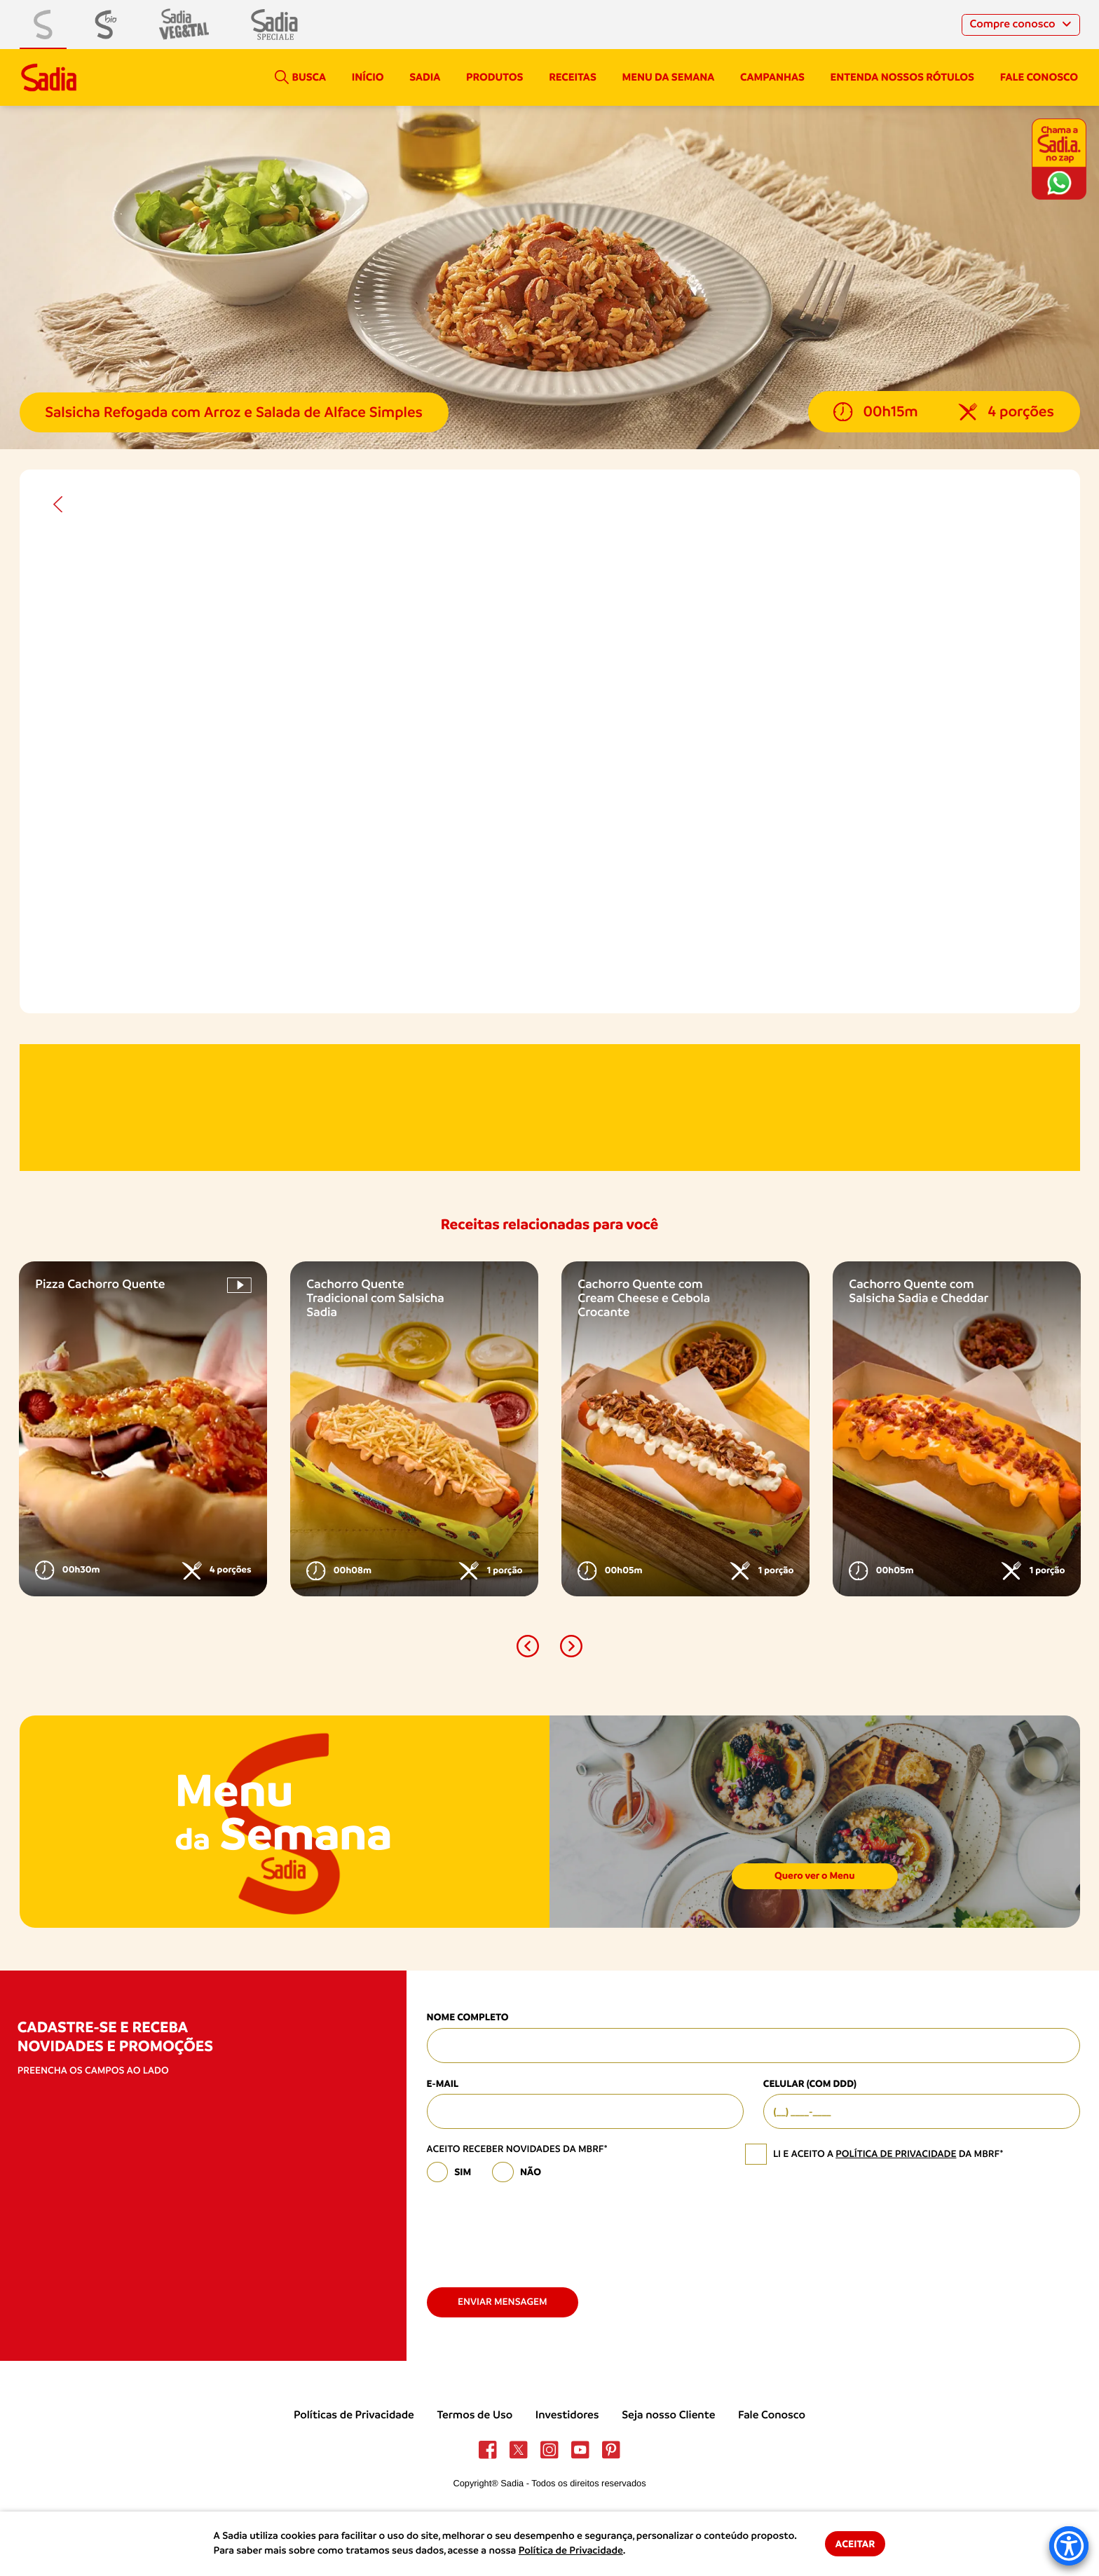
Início (368, 77)
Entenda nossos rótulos (902, 77)
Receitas (572, 77)
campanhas (772, 77)
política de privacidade (895, 2154)
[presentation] (533, 2229)
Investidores (567, 2415)
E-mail (443, 2084)
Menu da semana (668, 77)
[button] (528, 1646)
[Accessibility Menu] (1068, 2545)
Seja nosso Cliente (668, 2415)
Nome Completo (468, 2017)
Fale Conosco (771, 2415)
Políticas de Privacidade (354, 2415)
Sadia (424, 77)
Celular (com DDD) (809, 2084)
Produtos (494, 77)
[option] (143, 1428)
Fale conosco (1039, 77)
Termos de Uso (474, 2415)
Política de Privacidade (571, 2550)
